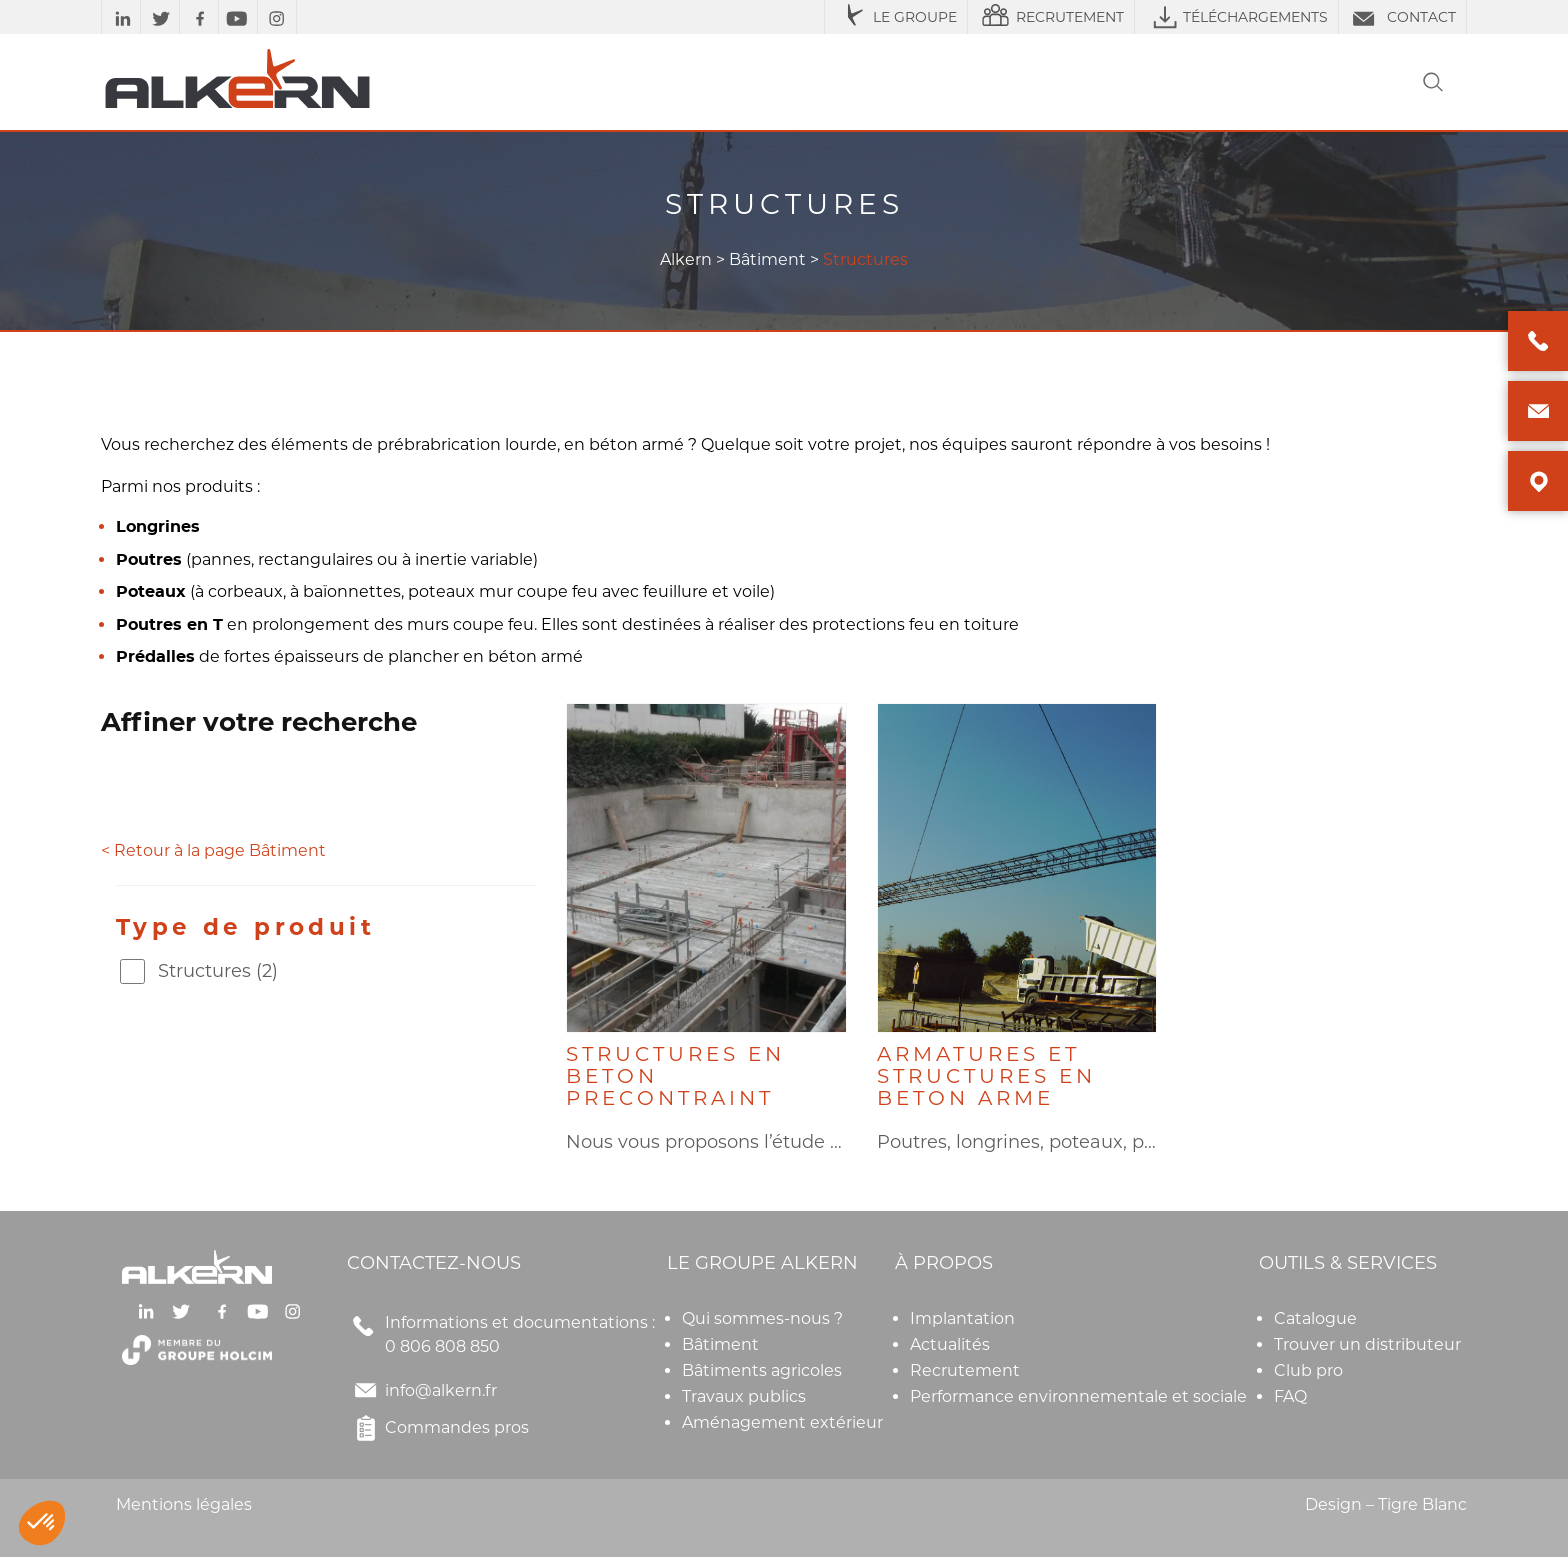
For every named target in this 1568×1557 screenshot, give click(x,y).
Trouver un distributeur (1367, 1344)
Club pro (1308, 1370)
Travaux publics (744, 1396)
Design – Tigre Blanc (1386, 1504)
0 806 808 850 (442, 1346)
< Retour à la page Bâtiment (213, 850)
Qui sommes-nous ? (762, 1318)
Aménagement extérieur (782, 1422)
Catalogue (1315, 1318)
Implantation (962, 1318)
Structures (218, 971)
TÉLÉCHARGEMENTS (1236, 17)
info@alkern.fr (441, 1390)
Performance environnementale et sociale (1078, 1396)
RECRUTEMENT (1051, 17)
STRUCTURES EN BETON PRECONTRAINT (675, 1076)
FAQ (1290, 1396)
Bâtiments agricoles (762, 1370)
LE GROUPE (896, 17)
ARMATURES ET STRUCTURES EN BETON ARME (986, 1076)
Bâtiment (767, 259)
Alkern (686, 259)
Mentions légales (184, 1504)
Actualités (950, 1344)
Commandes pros (438, 1428)
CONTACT (1402, 17)
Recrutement (965, 1370)
